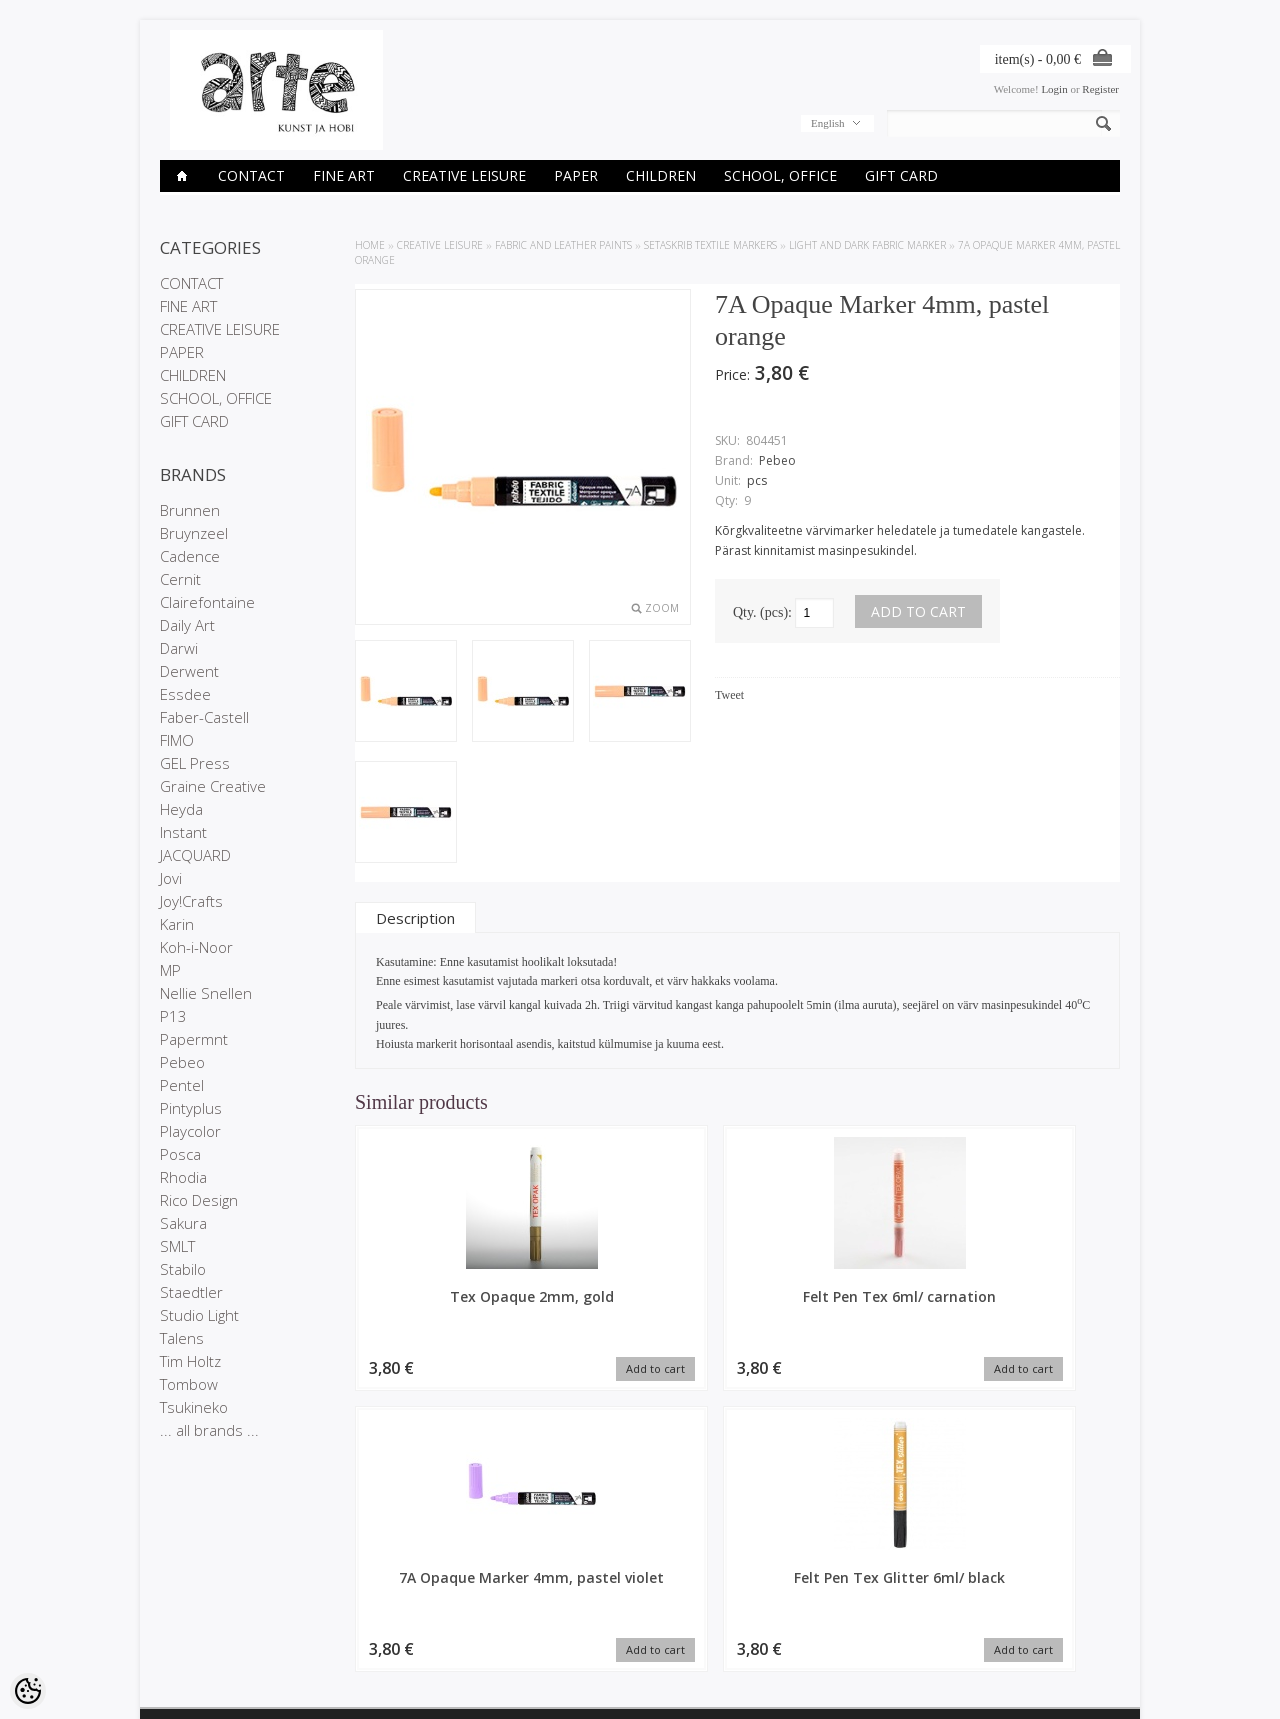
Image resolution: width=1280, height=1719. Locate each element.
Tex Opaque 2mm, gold (445, 1306)
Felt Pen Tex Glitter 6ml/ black (1030, 1306)
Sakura (183, 1223)
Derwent (189, 671)
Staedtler (191, 1292)
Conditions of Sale (204, 1630)
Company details (201, 1596)
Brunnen (190, 510)
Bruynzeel (194, 533)
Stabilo (183, 1269)
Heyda (181, 809)
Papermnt (194, 1039)
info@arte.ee (681, 1644)
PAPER (576, 175)
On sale (342, 1596)
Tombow (189, 1384)
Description (415, 918)
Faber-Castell (204, 717)
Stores (176, 1579)
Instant (183, 832)
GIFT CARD (901, 175)
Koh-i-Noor (196, 947)
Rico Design (199, 1200)
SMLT (177, 1246)
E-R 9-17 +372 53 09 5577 (715, 1627)
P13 (173, 1016)
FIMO (177, 740)
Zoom (662, 608)
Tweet (729, 695)
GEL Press (195, 763)
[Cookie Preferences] (28, 1691)
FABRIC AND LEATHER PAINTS (563, 245)
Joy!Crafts (191, 901)
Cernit (180, 579)
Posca (180, 1154)
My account (514, 1579)
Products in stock (365, 1613)
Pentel (182, 1085)
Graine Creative (213, 786)
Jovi (171, 878)
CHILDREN (661, 175)
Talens (182, 1338)
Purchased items (527, 1613)
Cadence (190, 556)
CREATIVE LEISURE (464, 175)
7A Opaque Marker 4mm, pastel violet (835, 1306)
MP (170, 970)
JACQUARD (195, 855)
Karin (177, 924)
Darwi (179, 648)
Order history (518, 1596)
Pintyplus (191, 1108)
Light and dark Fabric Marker (867, 245)
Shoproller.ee (1087, 1685)
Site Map (344, 1630)
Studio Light (199, 1315)
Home (370, 245)
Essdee (185, 694)
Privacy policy (193, 1613)
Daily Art (187, 625)
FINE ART (344, 175)
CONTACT (251, 175)
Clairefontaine (207, 602)
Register (1100, 89)
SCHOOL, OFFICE (780, 175)
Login (1054, 89)
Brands (340, 1579)
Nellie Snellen (206, 993)
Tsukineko (194, 1407)
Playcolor (190, 1131)
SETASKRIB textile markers (710, 245)
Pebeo (182, 1062)
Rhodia (183, 1177)
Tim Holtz (190, 1361)
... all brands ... (209, 1430)
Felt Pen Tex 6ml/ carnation (640, 1306)
